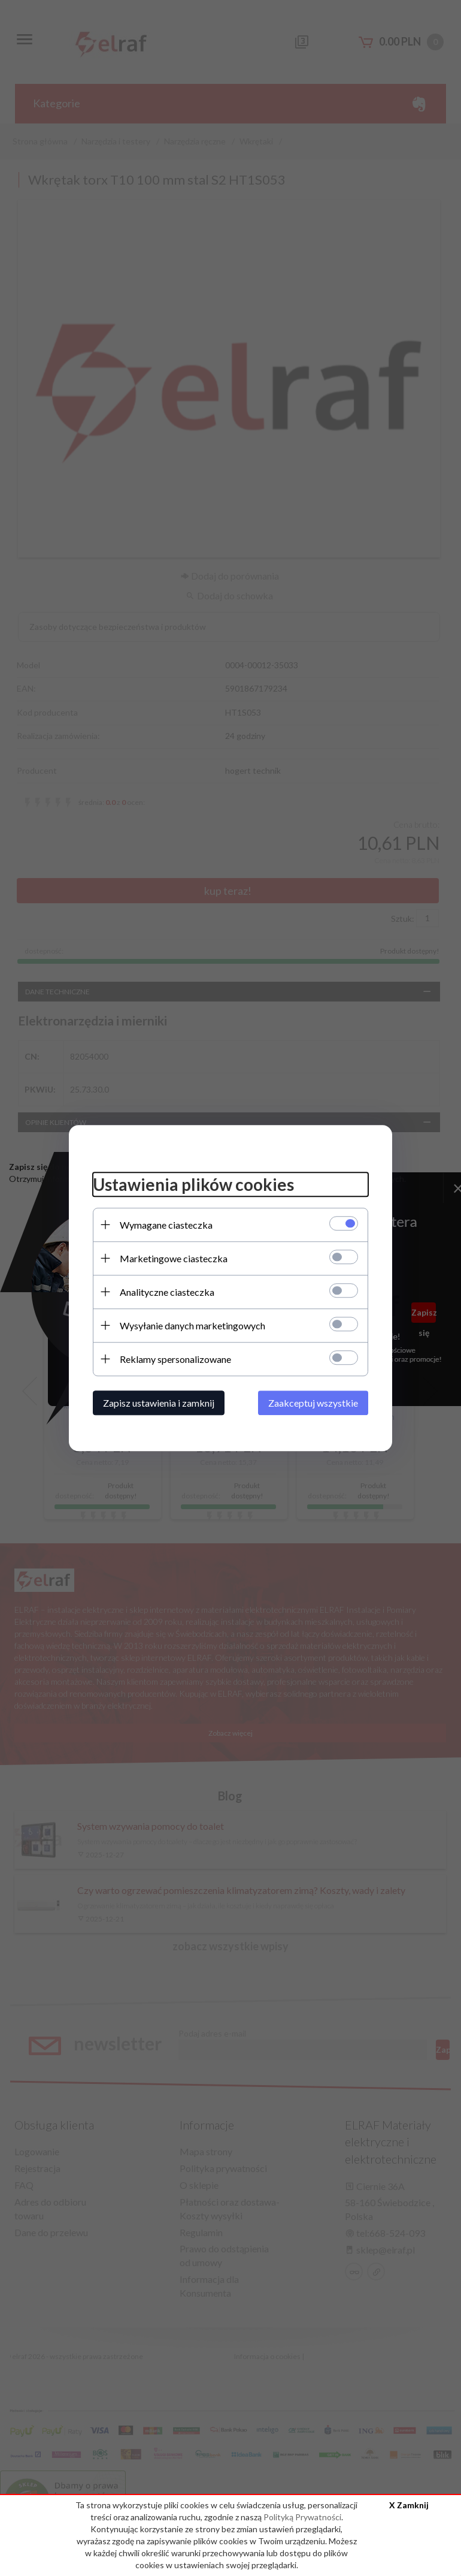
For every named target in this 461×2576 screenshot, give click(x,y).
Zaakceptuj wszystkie (313, 1402)
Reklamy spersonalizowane (175, 1359)
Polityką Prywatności (302, 2517)
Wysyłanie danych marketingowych (192, 1325)
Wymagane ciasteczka (166, 1224)
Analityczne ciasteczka (167, 1292)
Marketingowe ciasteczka (174, 1258)
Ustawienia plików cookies (193, 1184)
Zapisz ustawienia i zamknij (158, 1402)
